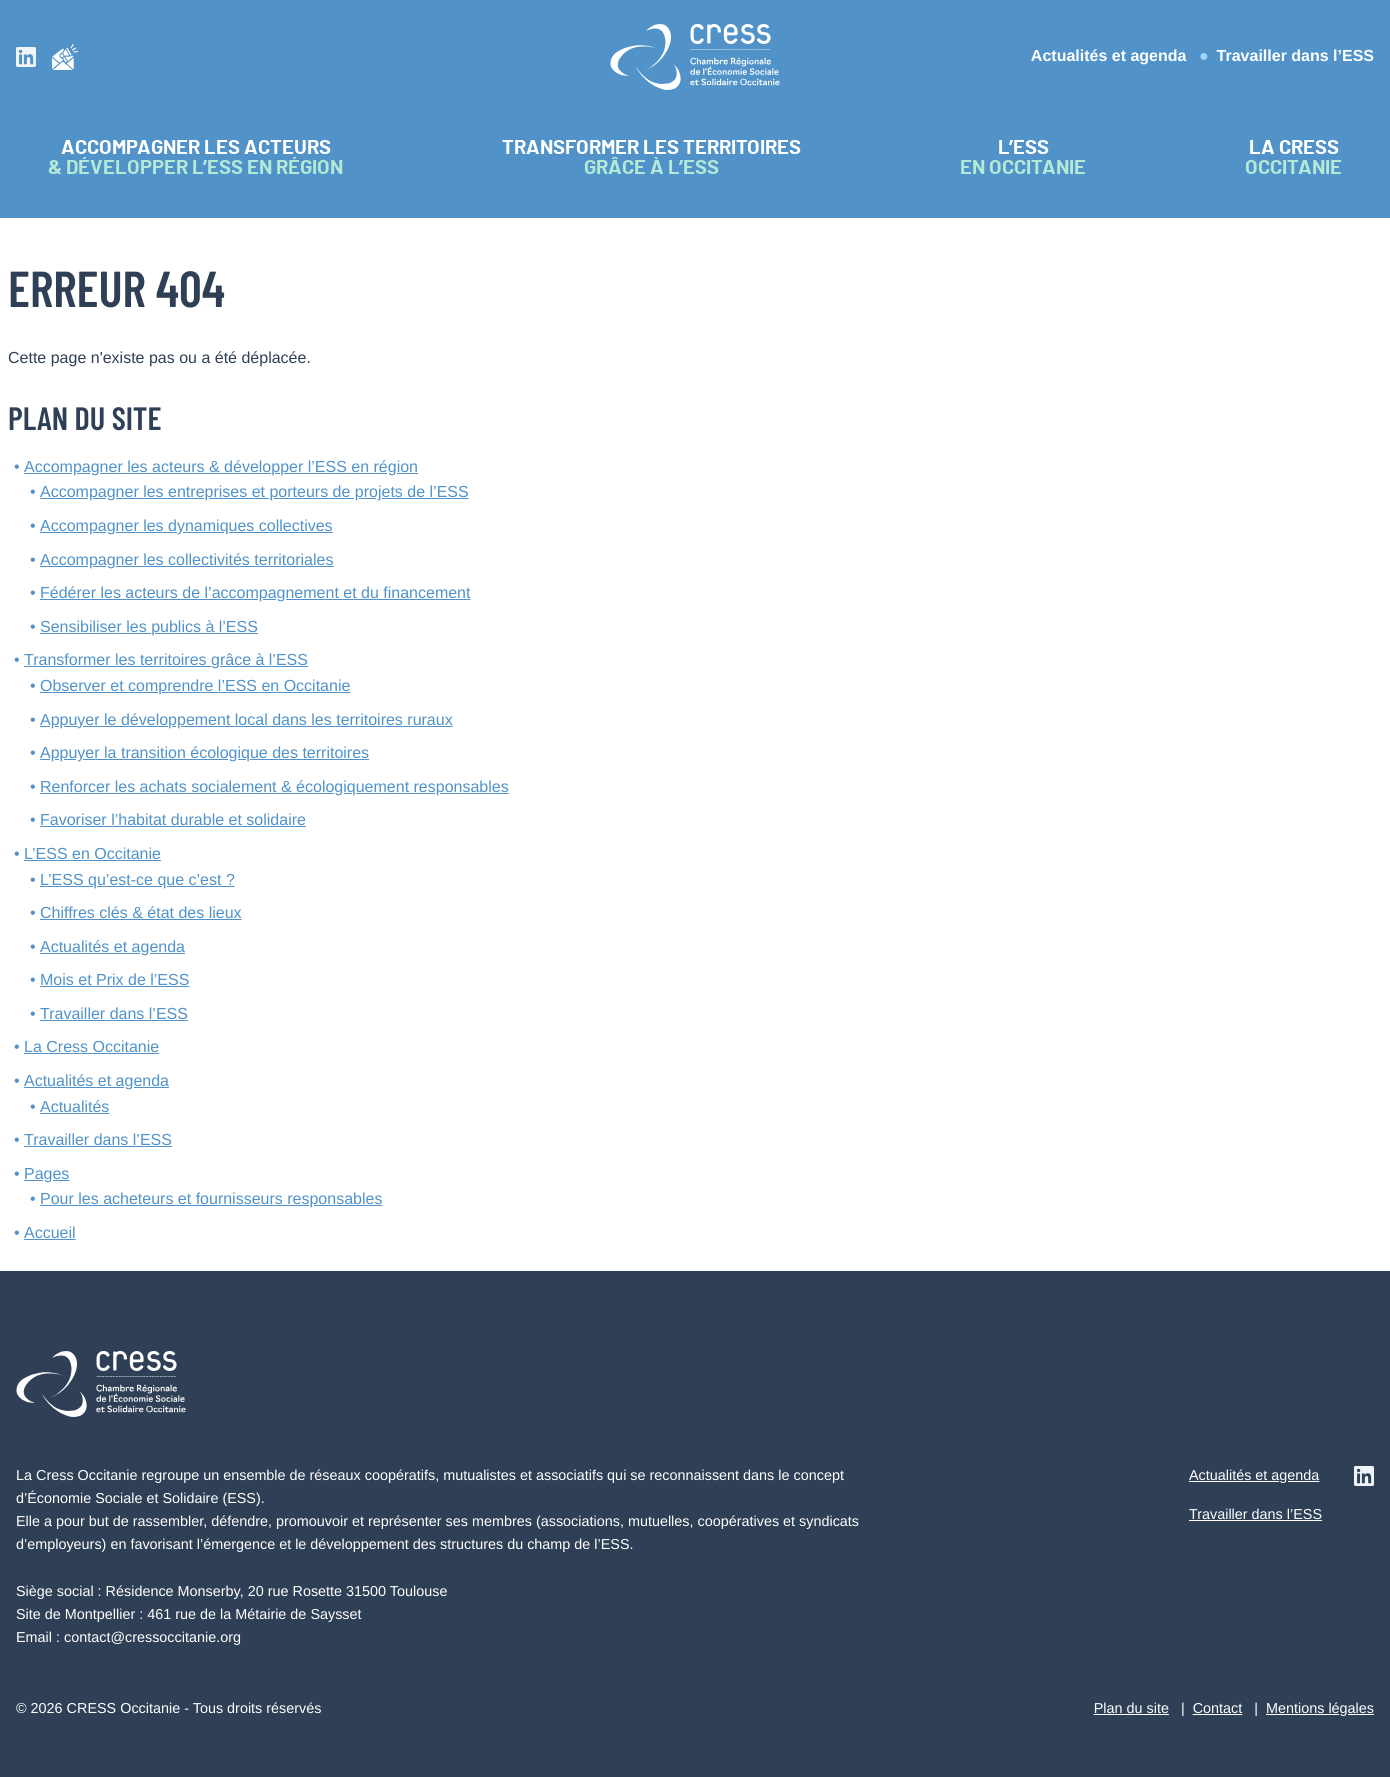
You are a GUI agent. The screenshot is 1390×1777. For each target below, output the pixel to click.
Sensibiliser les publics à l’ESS (149, 627)
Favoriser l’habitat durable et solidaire (173, 820)
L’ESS (92, 854)
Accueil (50, 1233)
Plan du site (1131, 1709)
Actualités (74, 1107)
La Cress (91, 1047)
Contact (1218, 1709)
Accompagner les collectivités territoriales (186, 560)
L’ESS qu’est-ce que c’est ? (137, 880)
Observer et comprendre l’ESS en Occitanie (195, 686)
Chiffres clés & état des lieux (141, 913)
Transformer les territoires (166, 660)
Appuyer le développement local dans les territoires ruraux (246, 720)
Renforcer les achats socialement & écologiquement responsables (274, 787)
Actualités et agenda (1109, 56)
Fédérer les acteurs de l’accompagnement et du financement (255, 593)
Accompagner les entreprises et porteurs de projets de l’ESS (254, 492)
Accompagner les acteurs (221, 467)
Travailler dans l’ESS (1295, 56)
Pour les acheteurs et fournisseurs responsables (211, 1199)
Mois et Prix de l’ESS (114, 980)
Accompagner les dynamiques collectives (186, 526)
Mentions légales (1320, 1709)
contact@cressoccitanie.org (152, 1638)
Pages (46, 1174)
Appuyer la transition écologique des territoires (204, 753)
